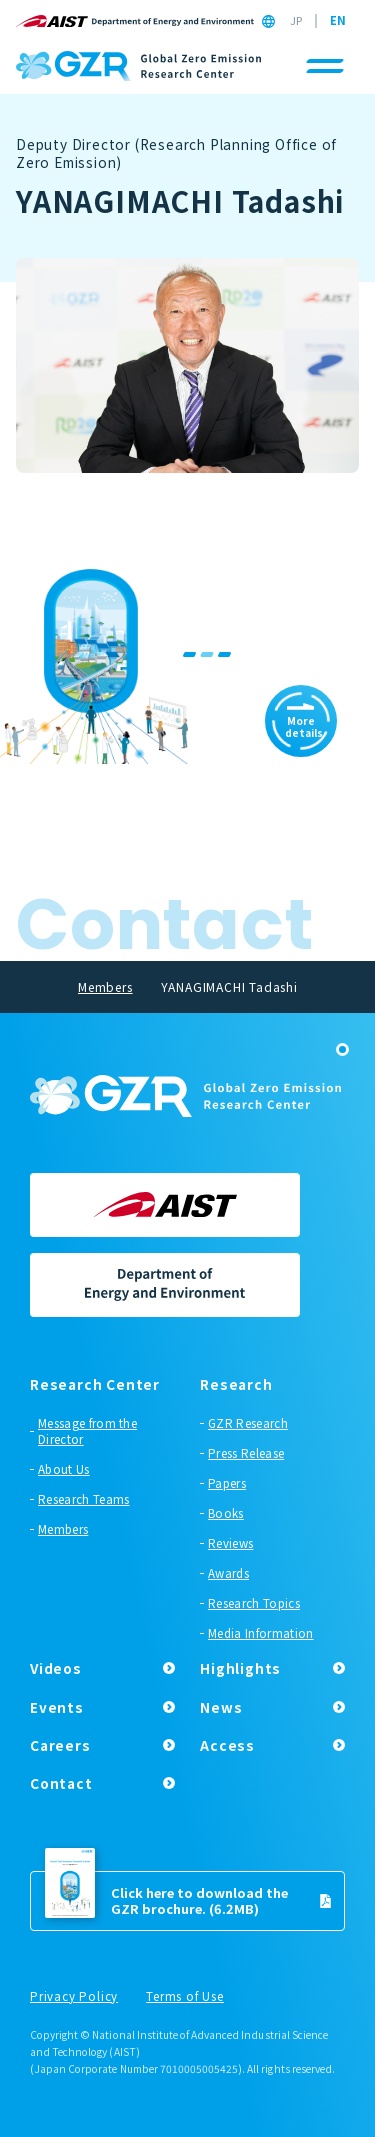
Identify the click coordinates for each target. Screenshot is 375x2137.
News (221, 1707)
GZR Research (248, 1423)
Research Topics (254, 1603)
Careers (60, 1745)
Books (226, 1513)
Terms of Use (185, 1997)
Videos (56, 1668)
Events (57, 1707)
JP (296, 21)
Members (63, 1529)
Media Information (260, 1633)
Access (227, 1745)
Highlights (240, 1668)
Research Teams (83, 1499)
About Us (64, 1469)
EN (338, 21)
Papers (227, 1483)
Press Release (246, 1453)
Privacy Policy (74, 1997)
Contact (61, 1783)
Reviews (230, 1543)
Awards (228, 1573)
